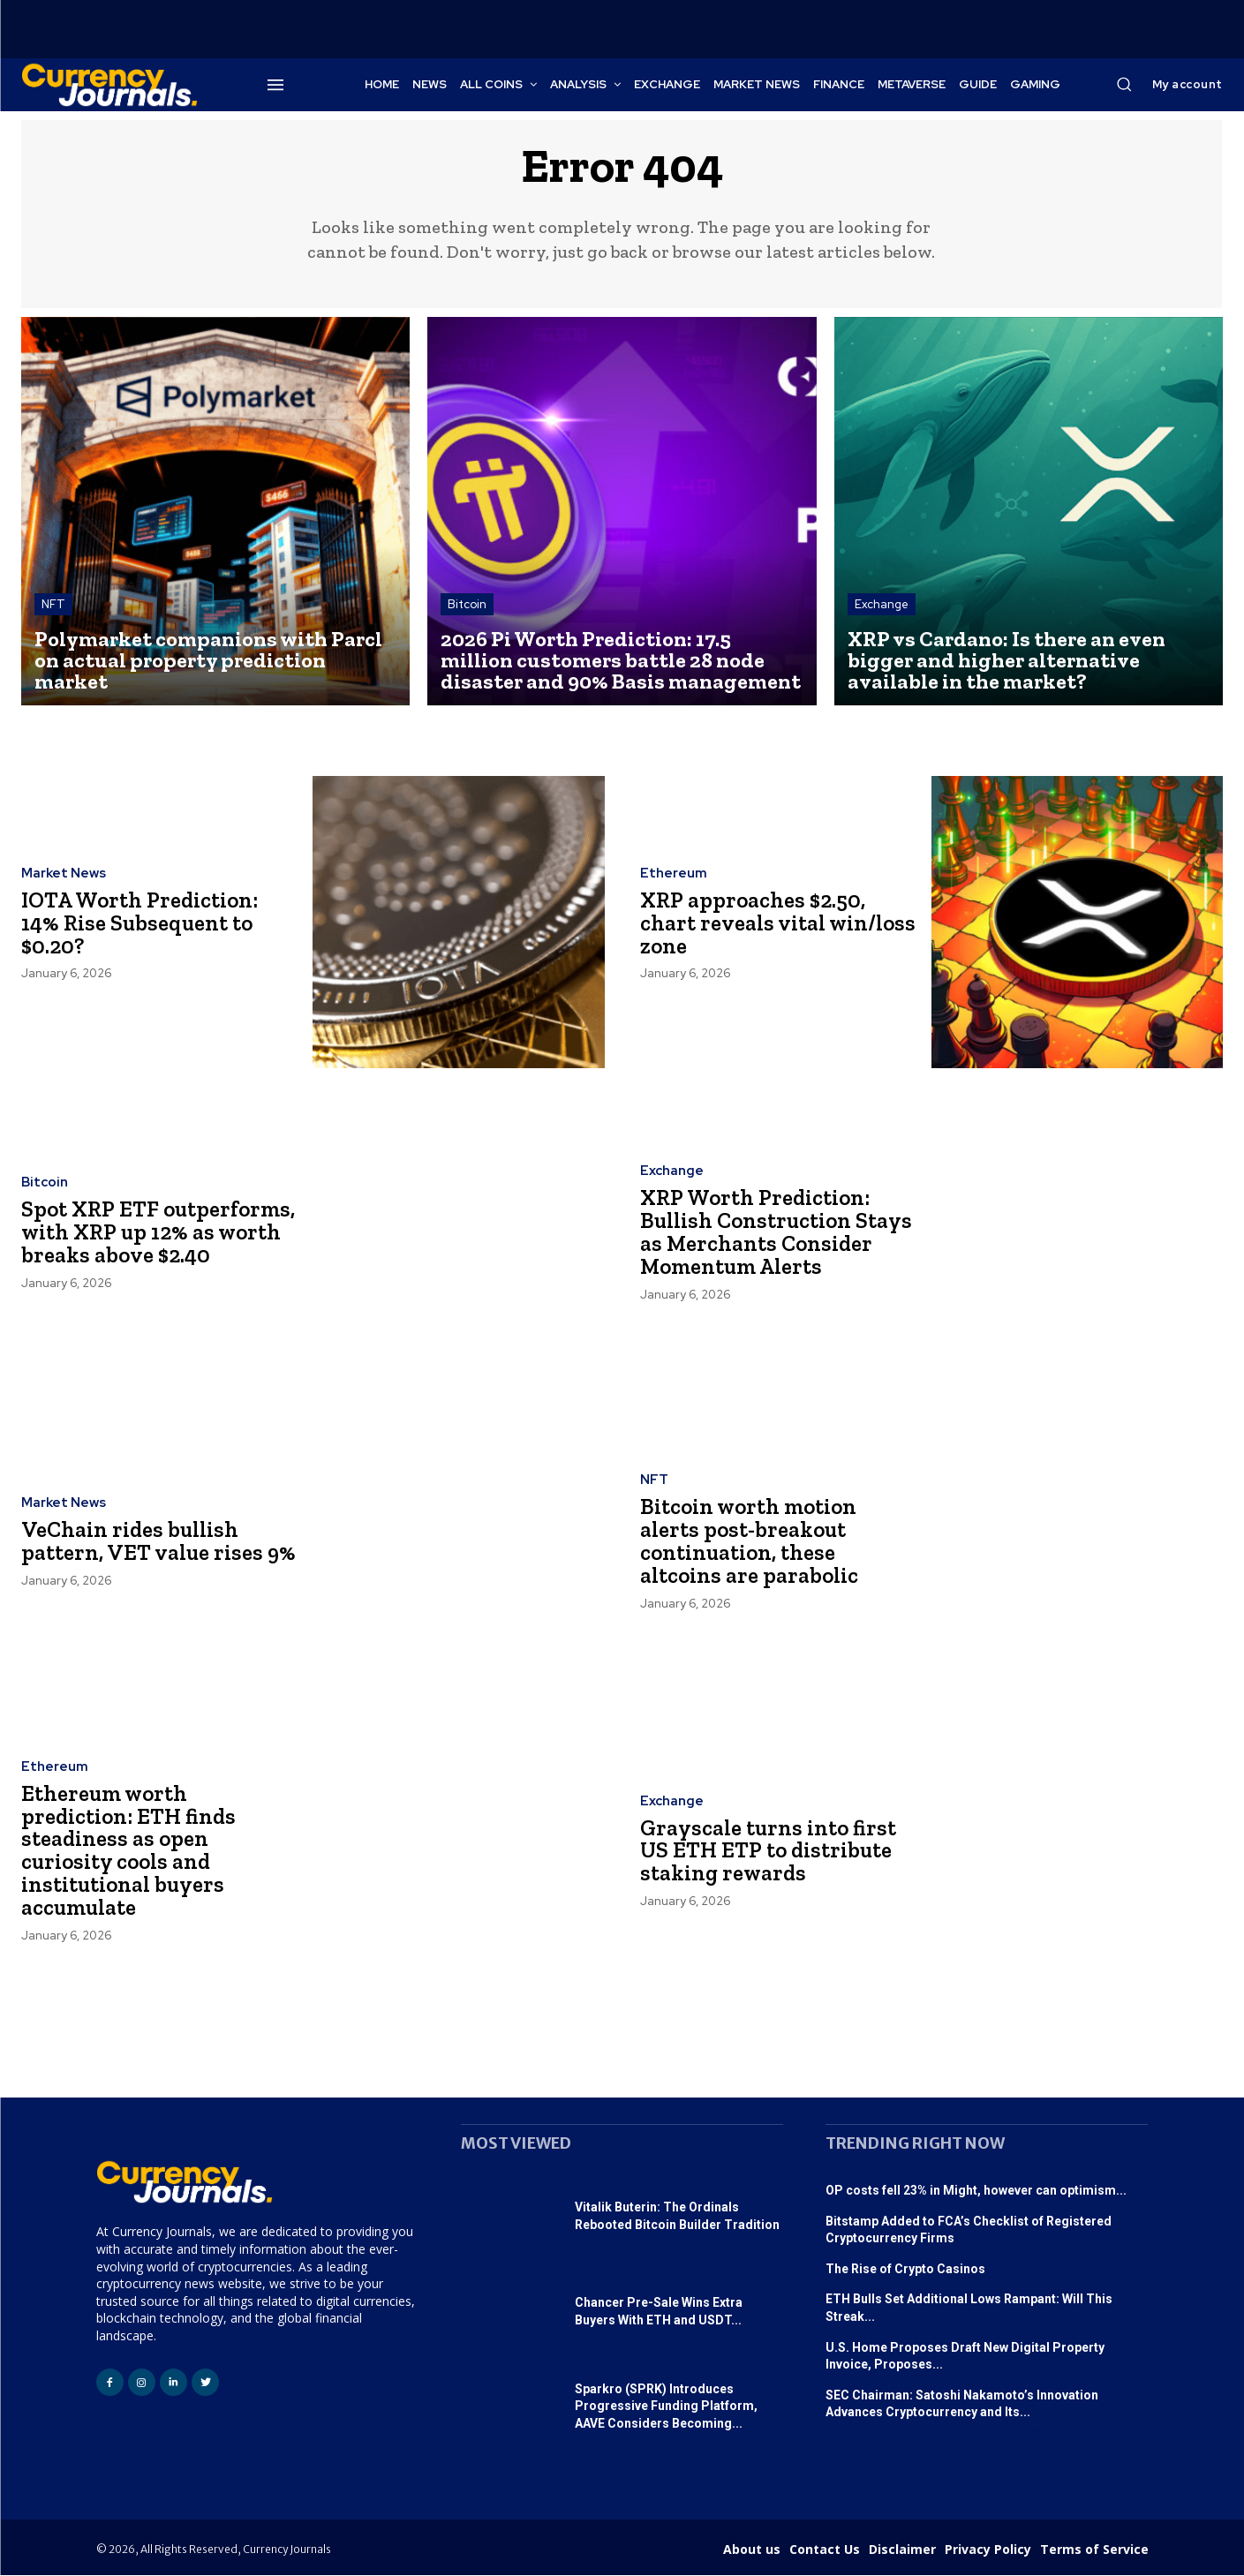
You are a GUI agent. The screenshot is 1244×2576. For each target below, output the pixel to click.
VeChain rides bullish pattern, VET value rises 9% (144, 1541)
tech (978, 2434)
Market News (63, 875)
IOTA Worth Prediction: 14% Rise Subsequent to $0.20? (141, 923)
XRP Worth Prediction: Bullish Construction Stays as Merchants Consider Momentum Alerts (777, 1232)
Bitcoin (467, 605)
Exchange (881, 605)
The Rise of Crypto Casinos (905, 2270)
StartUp (882, 2434)
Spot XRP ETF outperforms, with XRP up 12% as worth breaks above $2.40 (159, 1232)
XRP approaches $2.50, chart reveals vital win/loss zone (753, 923)
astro (1009, 2434)
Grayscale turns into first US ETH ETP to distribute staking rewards (770, 1851)
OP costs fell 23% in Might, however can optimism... (976, 2191)
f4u (917, 2434)
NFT (53, 605)
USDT (841, 2434)
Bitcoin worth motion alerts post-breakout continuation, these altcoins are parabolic (750, 1541)
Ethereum (673, 875)
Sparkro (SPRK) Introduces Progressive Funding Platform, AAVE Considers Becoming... (666, 2407)
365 (1039, 2434)
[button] (1124, 84)
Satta (946, 2434)
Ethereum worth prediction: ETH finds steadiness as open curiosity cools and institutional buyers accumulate (129, 1850)
